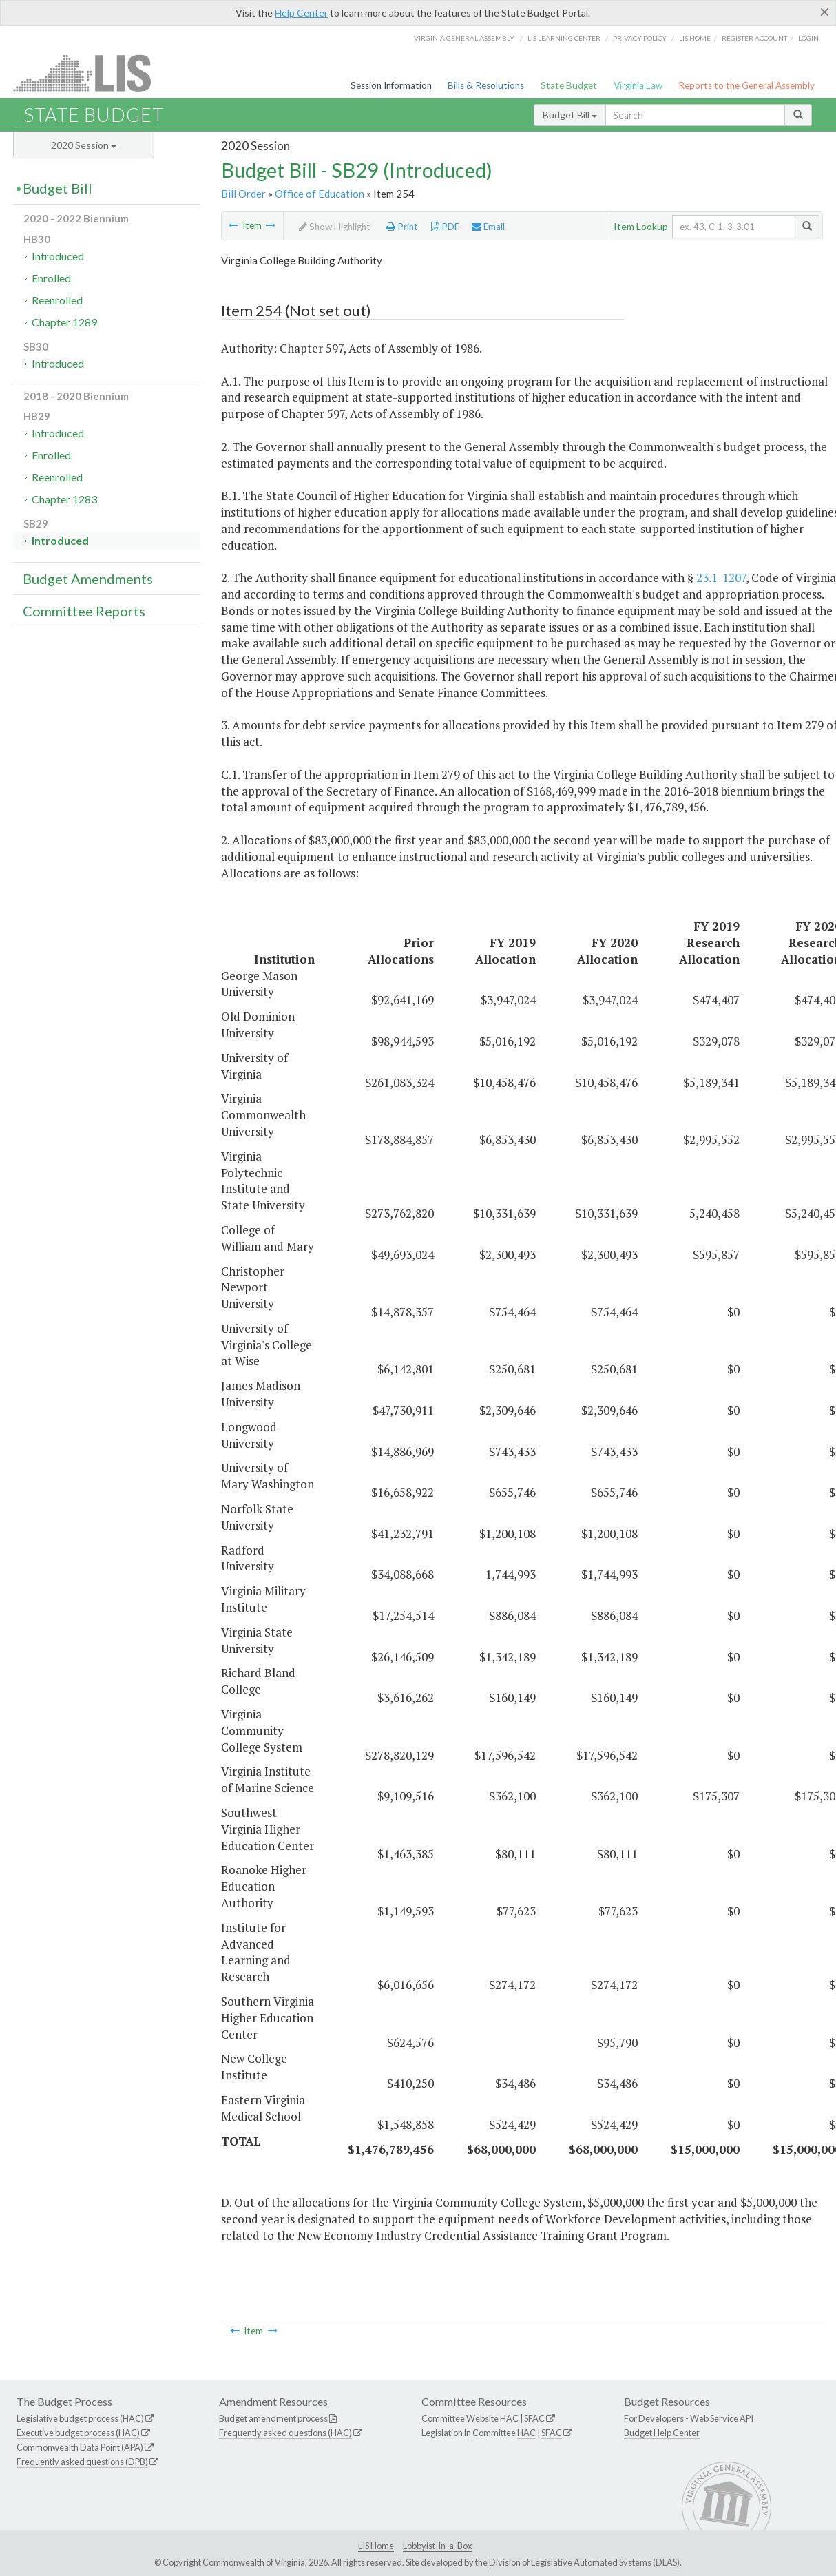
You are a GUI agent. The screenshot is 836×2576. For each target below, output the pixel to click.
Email (488, 226)
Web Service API (721, 2418)
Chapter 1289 (64, 322)
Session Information (391, 85)
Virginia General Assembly (464, 38)
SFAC (534, 2418)
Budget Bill (570, 115)
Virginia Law (638, 85)
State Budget (569, 85)
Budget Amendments (88, 578)
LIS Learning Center (563, 38)
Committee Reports (84, 611)
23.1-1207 (721, 577)
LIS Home (376, 2545)
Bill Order (243, 193)
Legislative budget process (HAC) (80, 2418)
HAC (509, 2418)
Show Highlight (334, 226)
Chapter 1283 (64, 499)
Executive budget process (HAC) (78, 2432)
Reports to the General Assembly (746, 85)
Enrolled (51, 277)
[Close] (824, 12)
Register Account (754, 38)
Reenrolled (57, 300)
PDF (445, 226)
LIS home (695, 38)
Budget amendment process (273, 2418)
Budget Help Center (662, 2432)
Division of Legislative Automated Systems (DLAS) (584, 2562)
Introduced (58, 255)
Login (808, 38)
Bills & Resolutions (486, 85)
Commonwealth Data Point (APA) (80, 2447)
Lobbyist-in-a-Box (437, 2545)
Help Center (301, 13)
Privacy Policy (640, 38)
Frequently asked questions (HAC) (285, 2432)
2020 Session (83, 145)
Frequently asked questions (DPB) (82, 2461)
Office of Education (319, 193)
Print (402, 226)
